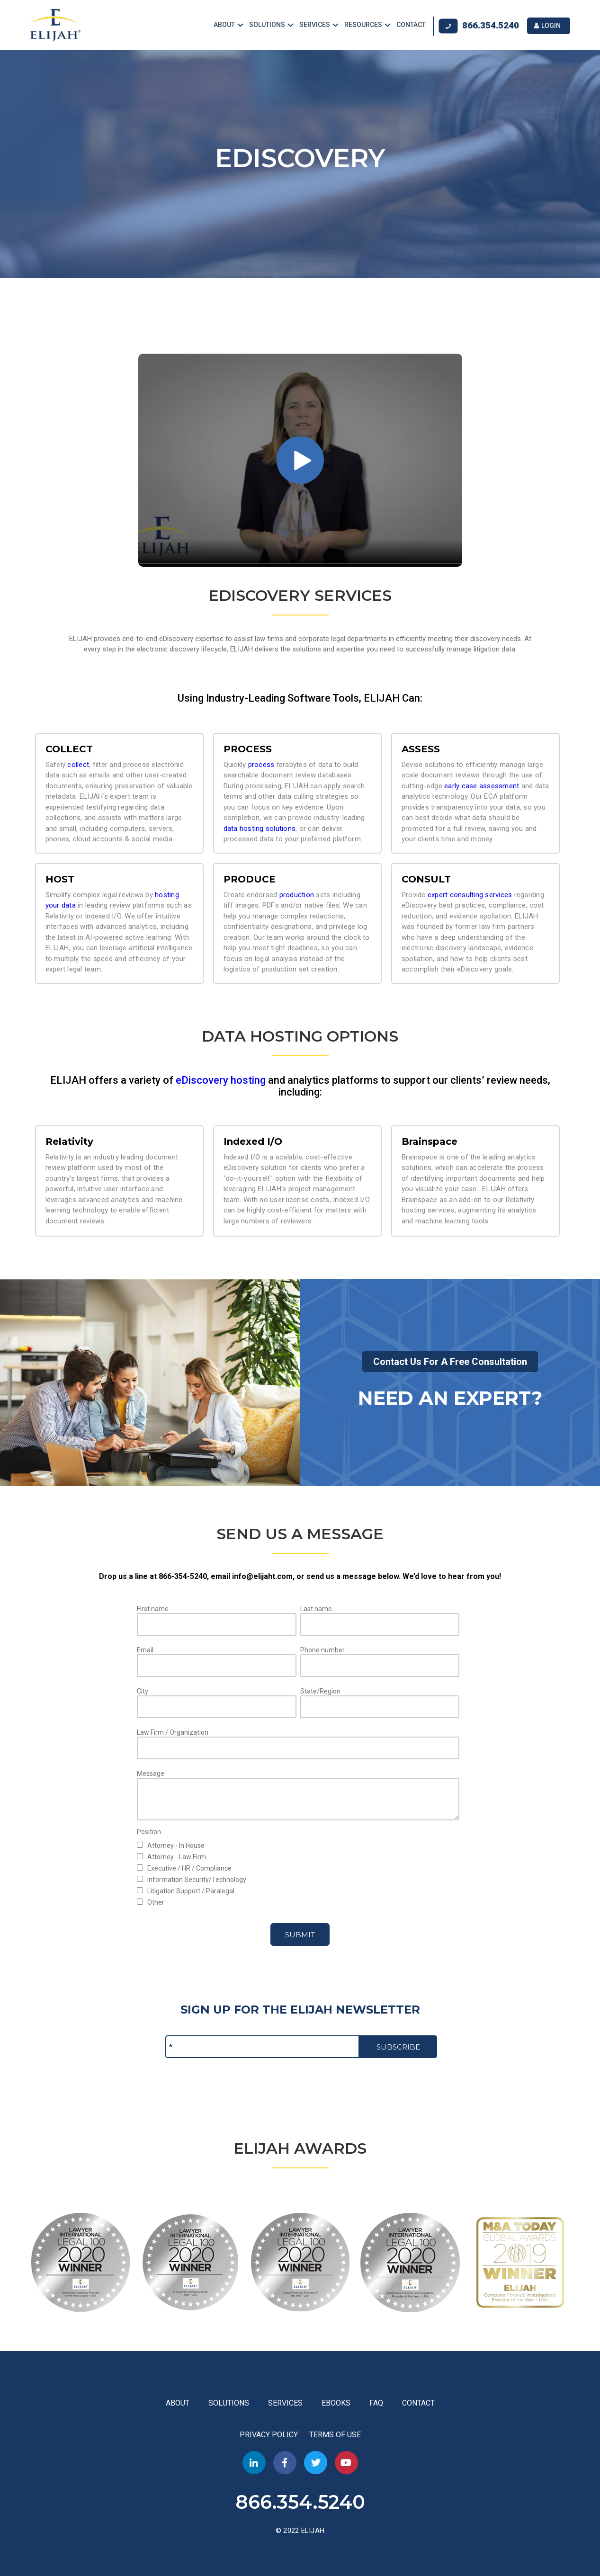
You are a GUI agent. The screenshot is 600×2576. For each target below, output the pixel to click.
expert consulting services (470, 892)
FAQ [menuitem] (376, 2400)
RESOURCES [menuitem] (363, 23)
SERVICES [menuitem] (314, 23)
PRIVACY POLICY (270, 2431)
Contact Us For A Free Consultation (450, 1358)
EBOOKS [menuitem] (336, 2400)
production (296, 892)
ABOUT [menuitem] (224, 23)
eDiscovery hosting (221, 1077)
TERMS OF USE (335, 2431)
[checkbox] (298, 1842)
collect (78, 762)
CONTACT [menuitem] (411, 23)
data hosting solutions (260, 825)
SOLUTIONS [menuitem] (267, 23)
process (261, 762)
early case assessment (481, 783)
